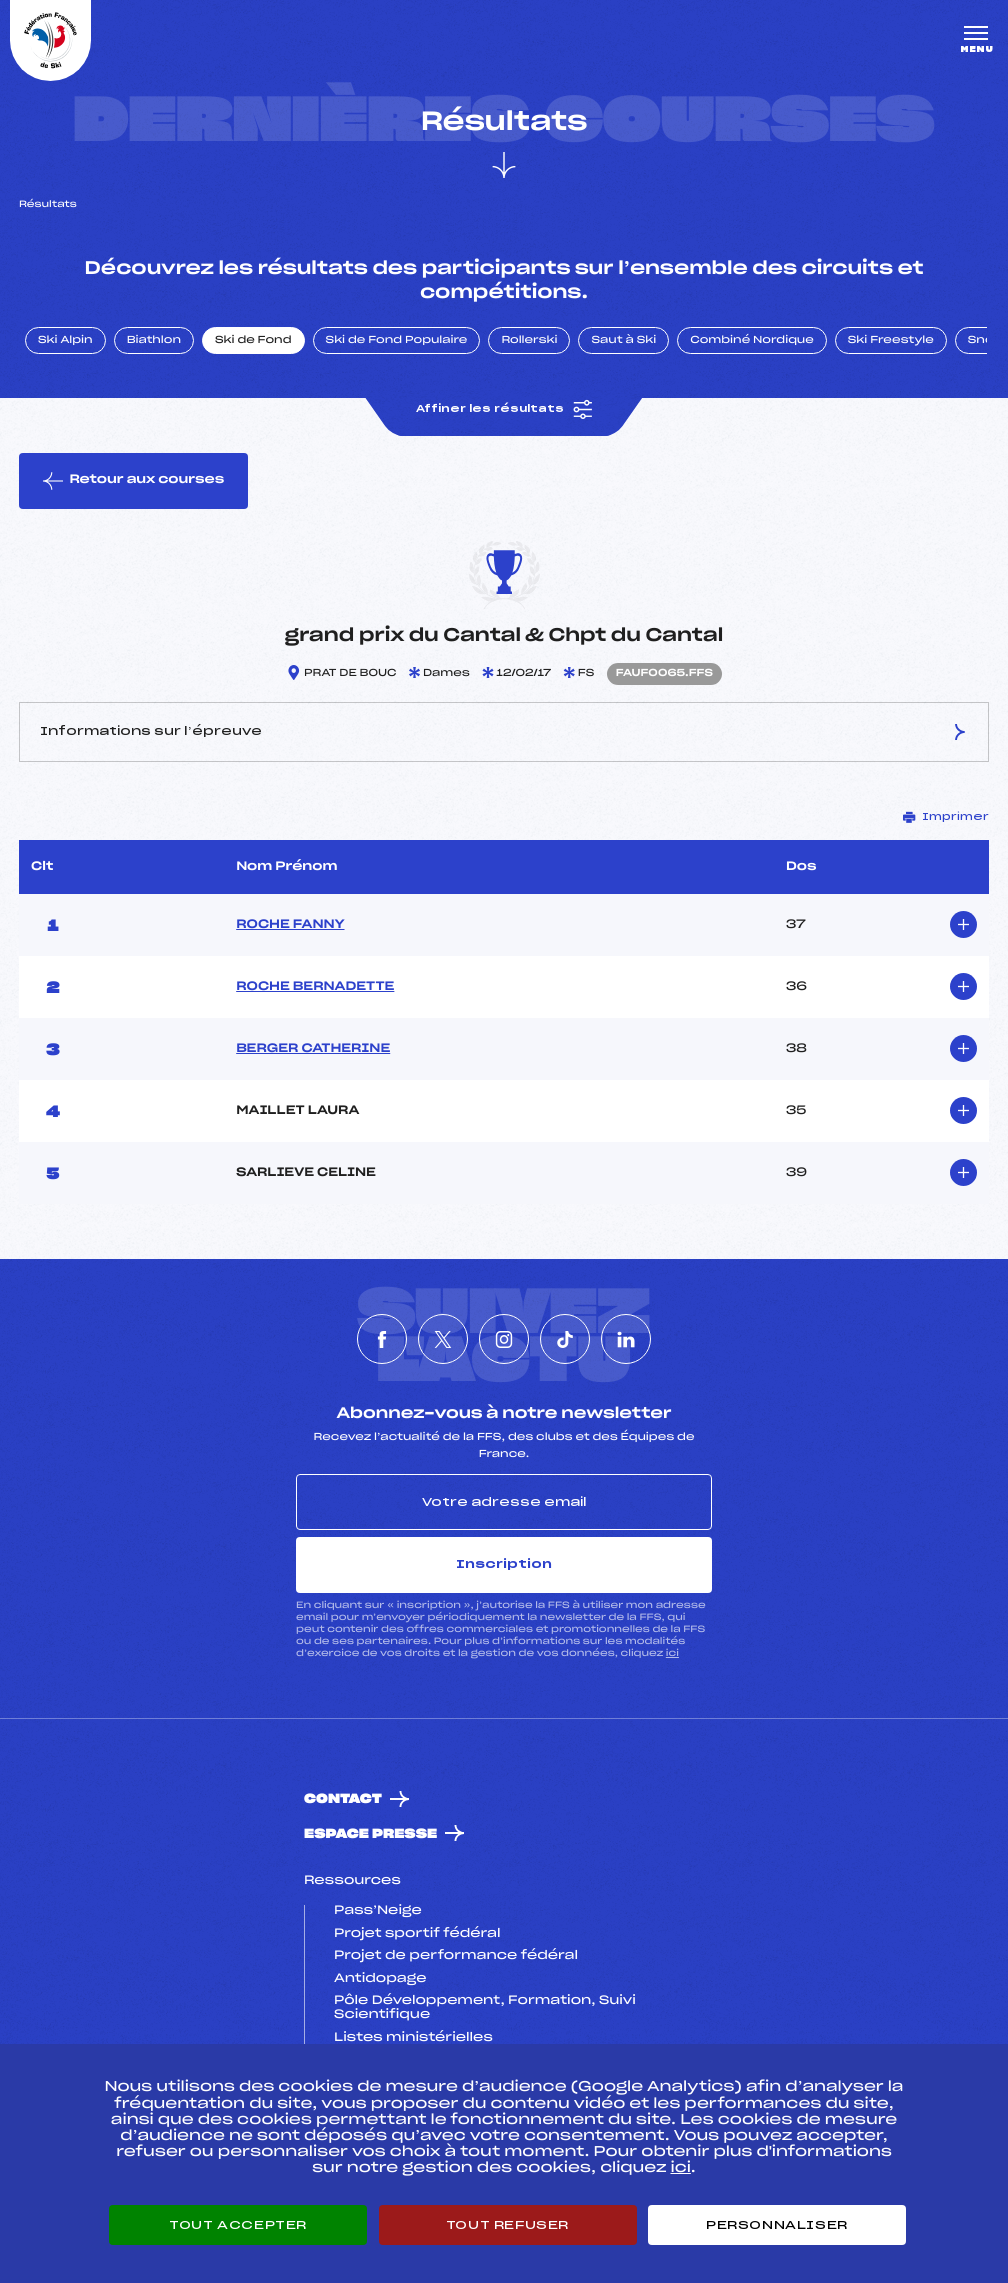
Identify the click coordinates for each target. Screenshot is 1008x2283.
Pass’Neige (378, 1911)
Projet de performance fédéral (456, 1956)
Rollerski (529, 341)
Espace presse (370, 1834)
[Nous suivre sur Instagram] (504, 1339)
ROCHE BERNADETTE (315, 987)
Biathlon (154, 341)
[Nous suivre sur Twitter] (443, 1339)
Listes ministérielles (413, 2038)
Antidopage (380, 1979)
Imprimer (946, 817)
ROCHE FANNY (290, 925)
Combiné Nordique (752, 341)
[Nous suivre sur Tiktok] (565, 1339)
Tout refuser (507, 2225)
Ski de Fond (253, 341)
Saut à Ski (623, 341)
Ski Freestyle (891, 341)
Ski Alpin (65, 341)
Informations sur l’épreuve (504, 732)
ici (672, 1653)
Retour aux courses (133, 481)
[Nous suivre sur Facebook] (382, 1339)
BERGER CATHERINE (313, 1049)
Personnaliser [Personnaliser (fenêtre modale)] (777, 2225)
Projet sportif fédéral (417, 1934)
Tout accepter (238, 2225)
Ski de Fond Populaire (397, 341)
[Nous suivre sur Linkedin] (626, 1339)
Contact (343, 1799)
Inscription (504, 1564)
